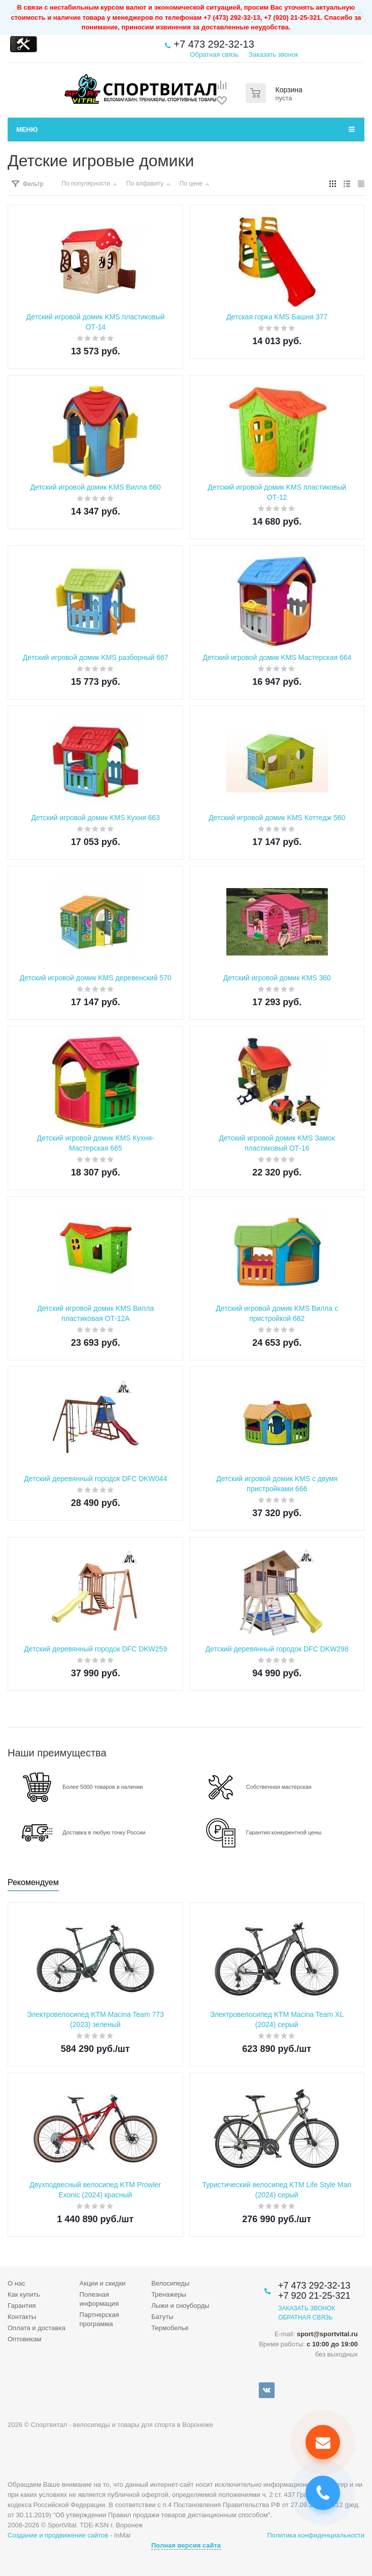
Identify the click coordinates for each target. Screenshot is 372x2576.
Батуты (162, 2317)
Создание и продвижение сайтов (58, 2535)
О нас (16, 2283)
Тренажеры (168, 2294)
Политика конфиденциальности (315, 2535)
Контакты (22, 2317)
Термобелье (170, 2328)
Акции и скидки (103, 2283)
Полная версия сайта (186, 2545)
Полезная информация (99, 2299)
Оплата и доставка (36, 2328)
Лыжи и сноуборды (180, 2305)
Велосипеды (170, 2283)
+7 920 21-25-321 (314, 2296)
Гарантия (22, 2305)
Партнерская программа (99, 2319)
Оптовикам (25, 2339)
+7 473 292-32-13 (214, 44)
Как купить (24, 2294)
